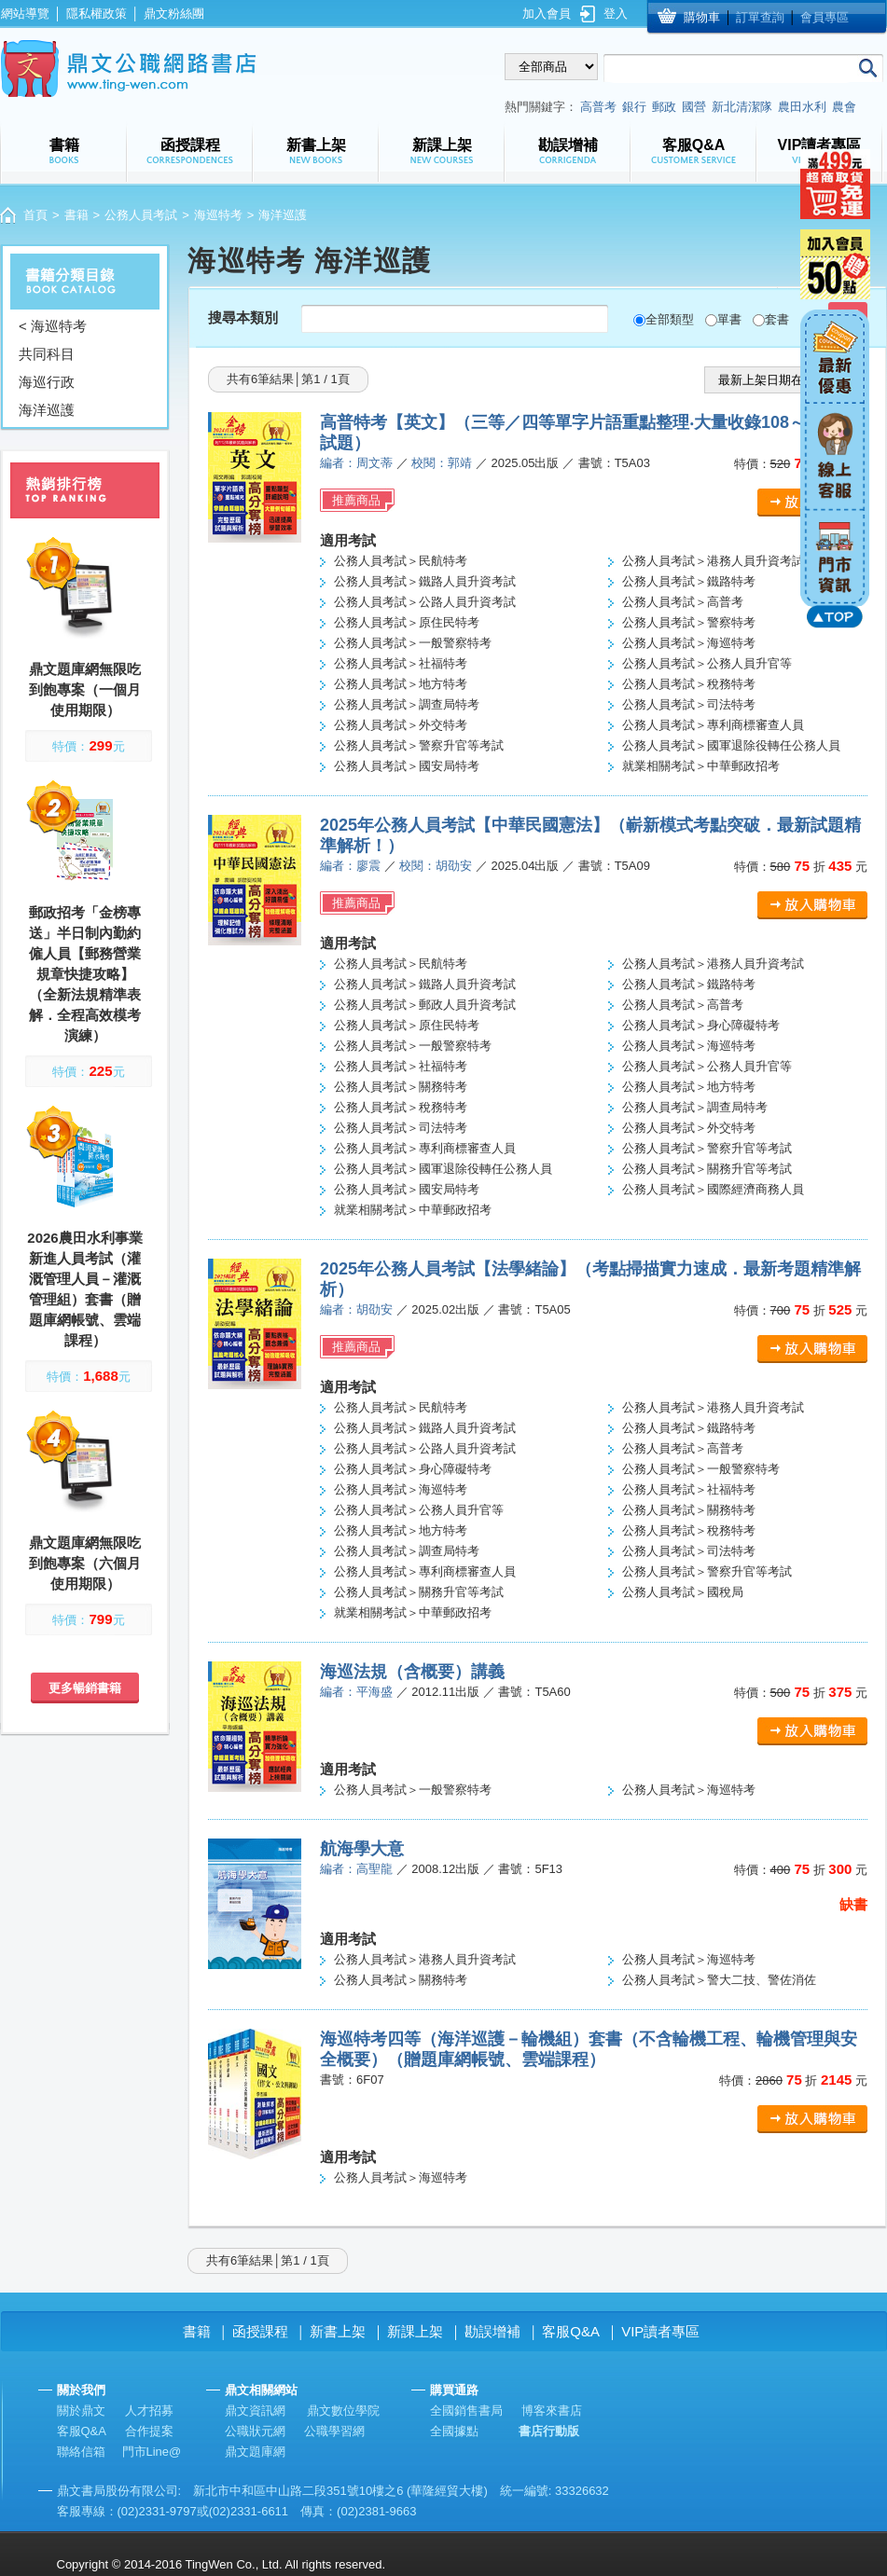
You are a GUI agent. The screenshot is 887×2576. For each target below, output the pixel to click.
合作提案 (149, 2431)
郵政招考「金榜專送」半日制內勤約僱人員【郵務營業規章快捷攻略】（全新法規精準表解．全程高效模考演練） (85, 973)
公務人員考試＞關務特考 (400, 1087)
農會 (844, 107)
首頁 (35, 215)
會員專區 (824, 17)
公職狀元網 (255, 2431)
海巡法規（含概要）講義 (412, 1671)
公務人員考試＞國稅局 (682, 1592)
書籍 (76, 215)
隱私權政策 (96, 14)
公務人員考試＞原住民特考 (406, 622)
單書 (729, 319)
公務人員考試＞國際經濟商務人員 (713, 1189)
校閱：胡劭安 (435, 866)
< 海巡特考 (53, 326)
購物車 (702, 17)
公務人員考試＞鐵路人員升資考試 (425, 581)
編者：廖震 (350, 866)
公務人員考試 (140, 215)
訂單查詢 (760, 17)
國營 (694, 107)
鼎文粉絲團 (174, 14)
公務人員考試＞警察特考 (688, 622)
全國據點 (454, 2431)
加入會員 (546, 14)
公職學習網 (334, 2431)
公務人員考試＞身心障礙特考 (701, 1025)
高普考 (598, 107)
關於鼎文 (81, 2411)
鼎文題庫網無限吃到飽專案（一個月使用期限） (85, 689)
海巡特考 (218, 215)
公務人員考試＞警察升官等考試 (419, 745)
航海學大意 (362, 1848)
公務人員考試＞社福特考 (400, 663)
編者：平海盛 (356, 1692)
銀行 (634, 107)
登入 (615, 14)
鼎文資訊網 (255, 2411)
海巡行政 (47, 382)
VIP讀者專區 (660, 2331)
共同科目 (47, 354)
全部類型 (669, 319)
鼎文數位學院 (343, 2411)
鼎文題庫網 (255, 2452)
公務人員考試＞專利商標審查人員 (713, 725)
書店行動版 (549, 2431)
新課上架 (415, 2331)
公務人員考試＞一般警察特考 (413, 643)
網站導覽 (25, 14)
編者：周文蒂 (356, 463)
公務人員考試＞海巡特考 (688, 643)
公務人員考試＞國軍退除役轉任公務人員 (731, 745)
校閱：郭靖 (441, 463)
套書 (777, 319)
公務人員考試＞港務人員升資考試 (713, 561)
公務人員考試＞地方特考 (400, 684)
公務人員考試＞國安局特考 (406, 766)
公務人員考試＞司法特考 (688, 704)
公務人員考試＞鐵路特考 (688, 581)
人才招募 (149, 2411)
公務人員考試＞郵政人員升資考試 (425, 1005)
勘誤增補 (492, 2331)
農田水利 (802, 107)
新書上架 (338, 2331)
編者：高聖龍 (356, 1869)
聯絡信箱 (81, 2452)
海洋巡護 (47, 410)
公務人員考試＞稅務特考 (688, 684)
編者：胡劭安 (356, 1309)
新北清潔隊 (742, 107)
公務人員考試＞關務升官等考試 (707, 1169)
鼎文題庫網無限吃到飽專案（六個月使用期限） (85, 1563)
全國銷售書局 (466, 2411)
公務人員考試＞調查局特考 (406, 704)
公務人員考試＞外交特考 (400, 725)
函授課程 (260, 2331)
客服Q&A (571, 2331)
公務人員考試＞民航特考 (400, 561)
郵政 (664, 107)
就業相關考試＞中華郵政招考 (701, 766)
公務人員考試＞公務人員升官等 (707, 663)
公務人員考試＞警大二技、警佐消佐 (719, 1980)
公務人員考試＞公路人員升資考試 (425, 602)
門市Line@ (152, 2452)
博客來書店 (551, 2411)
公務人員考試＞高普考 (682, 602)
